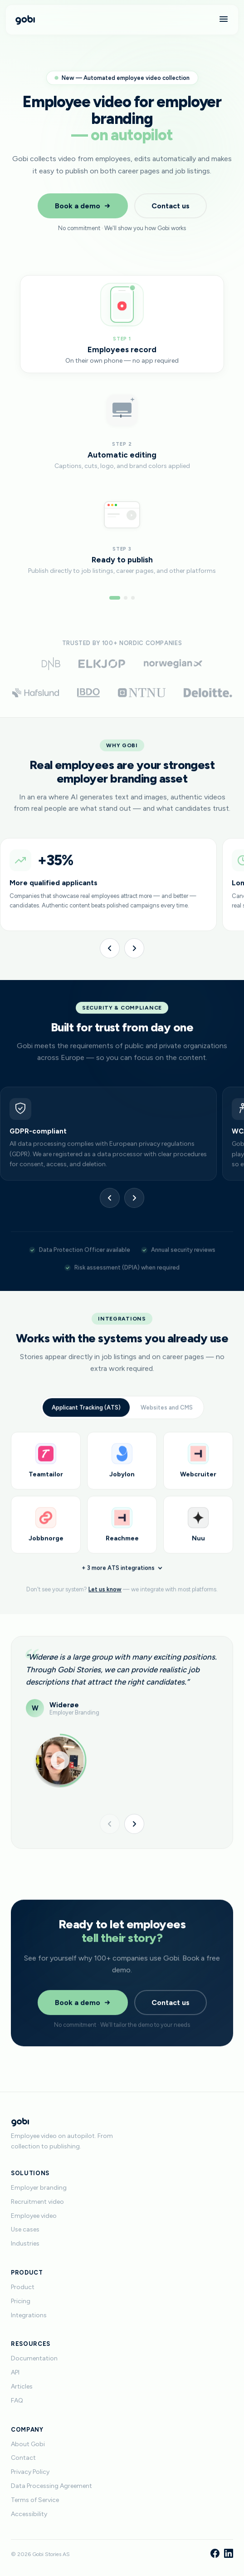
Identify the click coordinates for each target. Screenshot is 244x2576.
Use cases (25, 2229)
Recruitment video (37, 2202)
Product (22, 2287)
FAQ (17, 2400)
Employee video (34, 2216)
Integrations (29, 2315)
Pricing (20, 2301)
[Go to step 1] (114, 598)
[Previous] (110, 948)
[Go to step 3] (133, 598)
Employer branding (39, 2188)
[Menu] (224, 19)
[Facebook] (215, 2554)
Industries (25, 2243)
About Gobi (28, 2444)
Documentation (34, 2358)
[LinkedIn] (228, 2554)
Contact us (170, 206)
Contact (23, 2458)
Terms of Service (35, 2500)
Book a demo (83, 206)
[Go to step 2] (125, 598)
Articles (22, 2386)
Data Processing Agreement (51, 2486)
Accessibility (29, 2514)
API (15, 2372)
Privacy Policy (30, 2472)
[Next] (134, 948)
